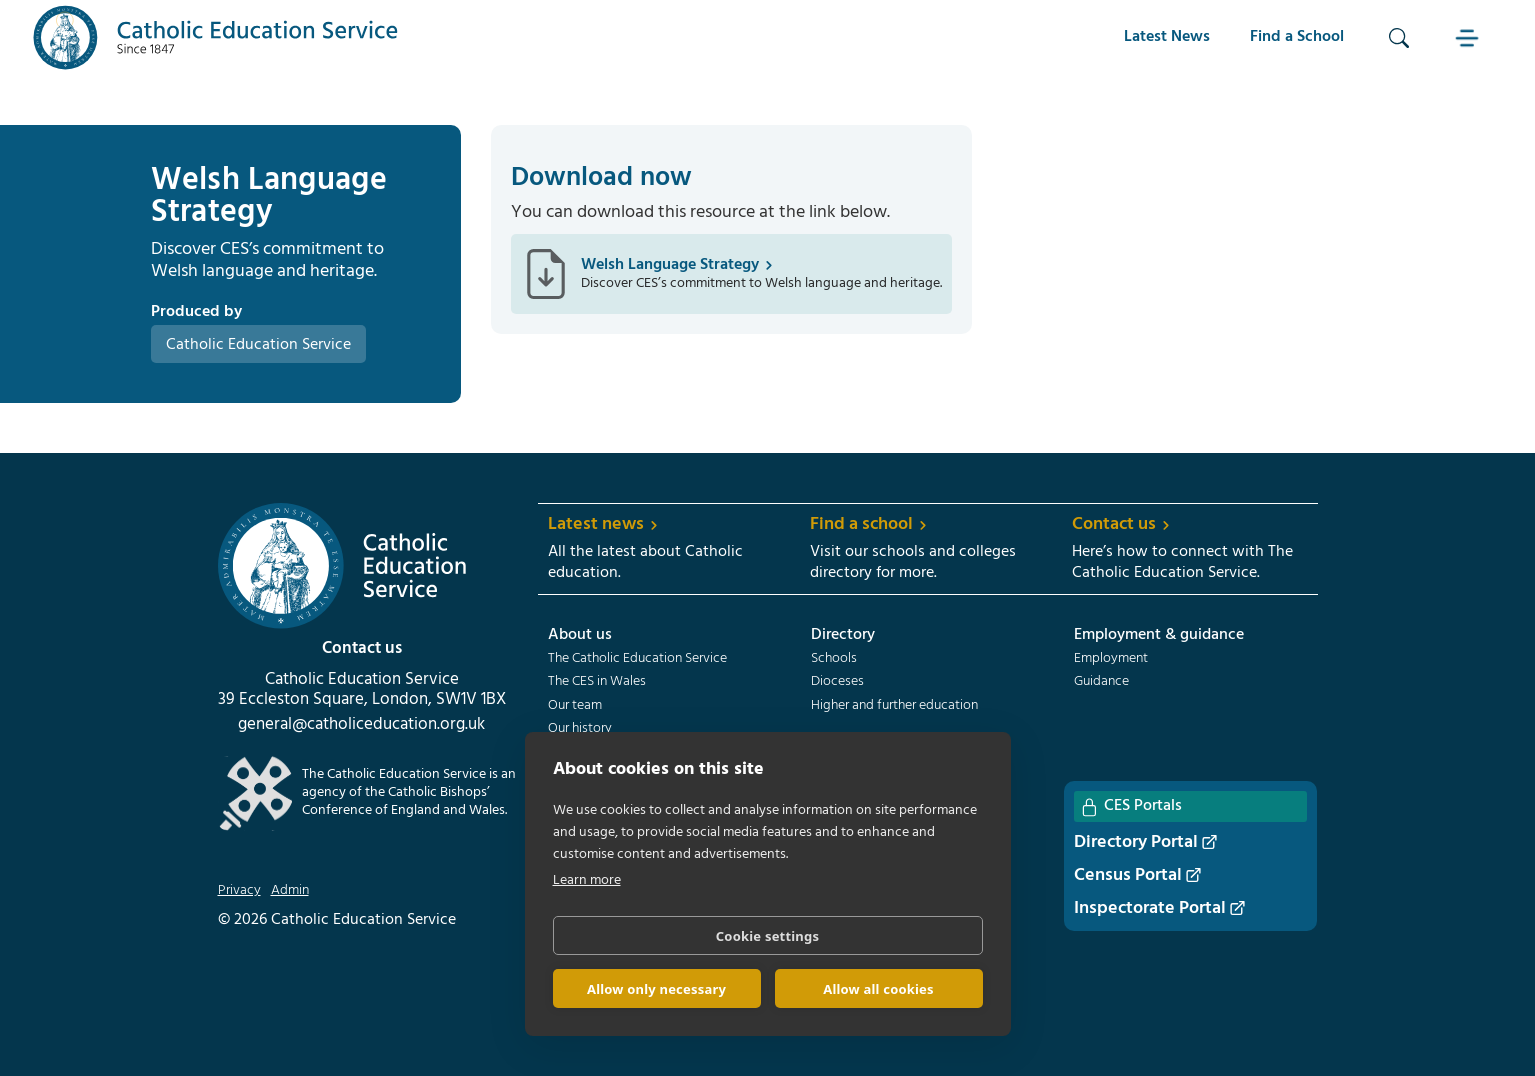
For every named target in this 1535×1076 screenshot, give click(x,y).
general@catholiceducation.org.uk (361, 725)
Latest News (1167, 37)
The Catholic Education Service (637, 659)
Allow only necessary (656, 989)
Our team (575, 706)
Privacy (239, 891)
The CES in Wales (597, 682)
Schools (834, 659)
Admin (290, 891)
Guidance (1101, 682)
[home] (216, 37)
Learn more (587, 880)
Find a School (1297, 37)
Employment (1111, 659)
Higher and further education (894, 706)
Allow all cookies (878, 989)
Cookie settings (767, 936)
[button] (1469, 37)
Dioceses (837, 682)
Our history (580, 729)
